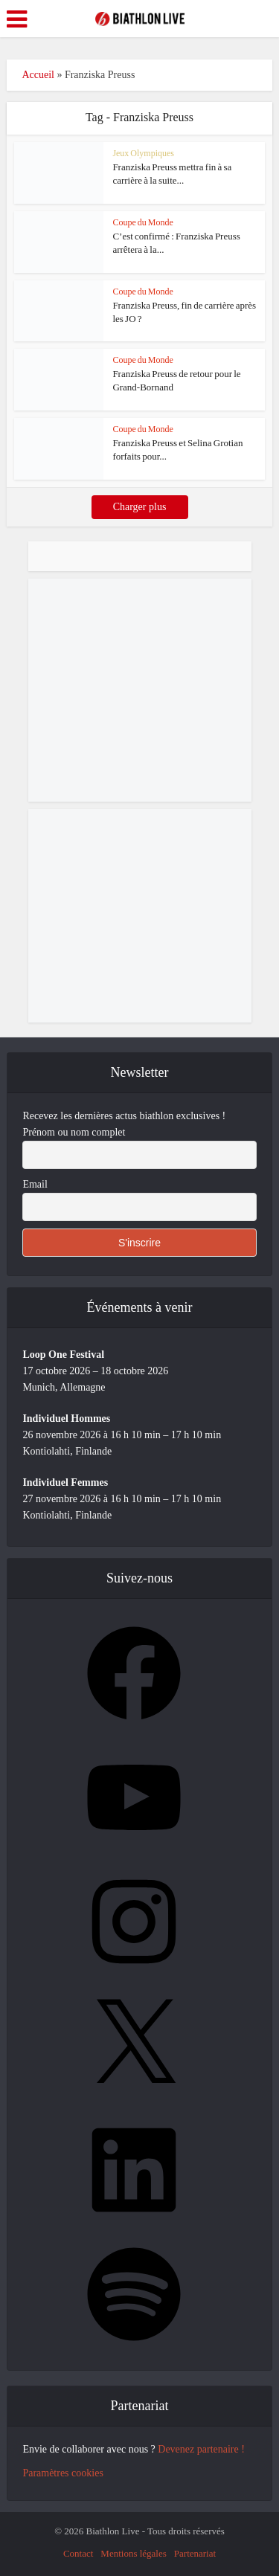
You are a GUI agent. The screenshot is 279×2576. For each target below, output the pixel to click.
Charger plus (140, 506)
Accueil (38, 74)
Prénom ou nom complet (73, 1132)
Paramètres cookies (62, 2473)
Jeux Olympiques (143, 153)
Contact (78, 2553)
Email (34, 1184)
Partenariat (195, 2553)
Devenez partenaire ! (201, 2449)
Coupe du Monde (142, 222)
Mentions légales (133, 2553)
